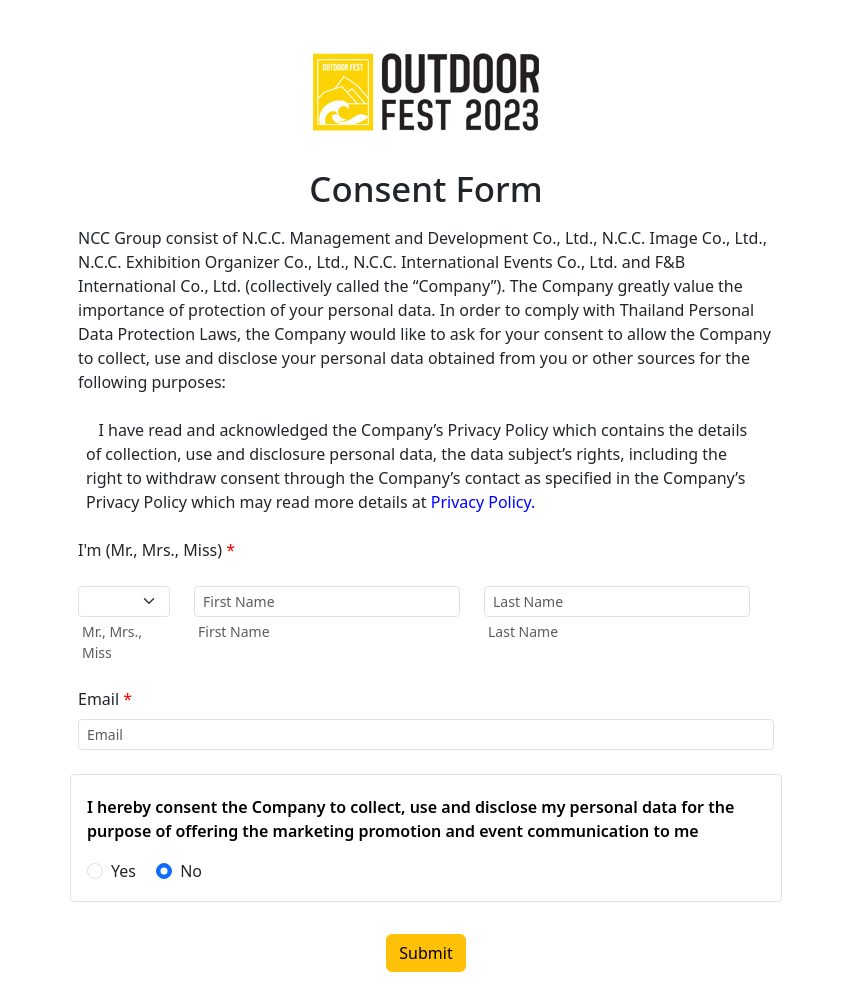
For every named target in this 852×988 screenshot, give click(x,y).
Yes (123, 871)
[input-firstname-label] (327, 601)
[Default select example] (124, 601)
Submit (425, 953)
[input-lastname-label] (617, 601)
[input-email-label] (426, 734)
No (191, 871)
